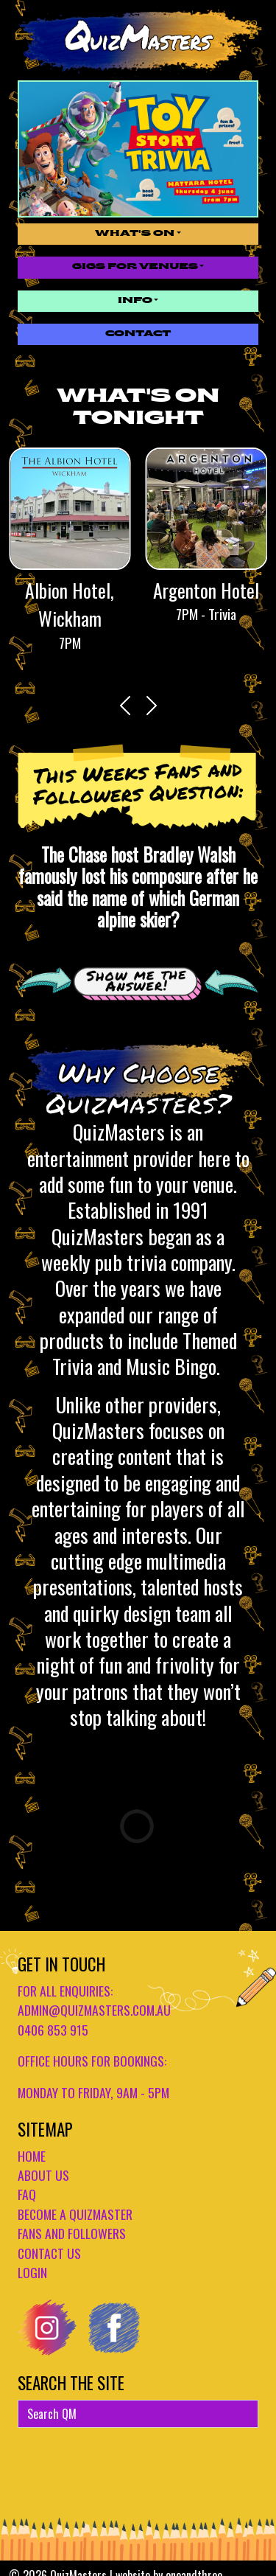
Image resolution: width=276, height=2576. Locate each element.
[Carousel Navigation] (138, 705)
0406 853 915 (53, 2029)
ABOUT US (43, 2175)
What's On (134, 233)
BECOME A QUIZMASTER (75, 2214)
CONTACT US (49, 2253)
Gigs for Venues (135, 266)
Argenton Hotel (206, 590)
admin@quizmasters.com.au (94, 2009)
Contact (138, 334)
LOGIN (32, 2272)
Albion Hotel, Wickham (69, 604)
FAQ (27, 2194)
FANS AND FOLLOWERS (72, 2233)
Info (135, 300)
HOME (32, 2155)
